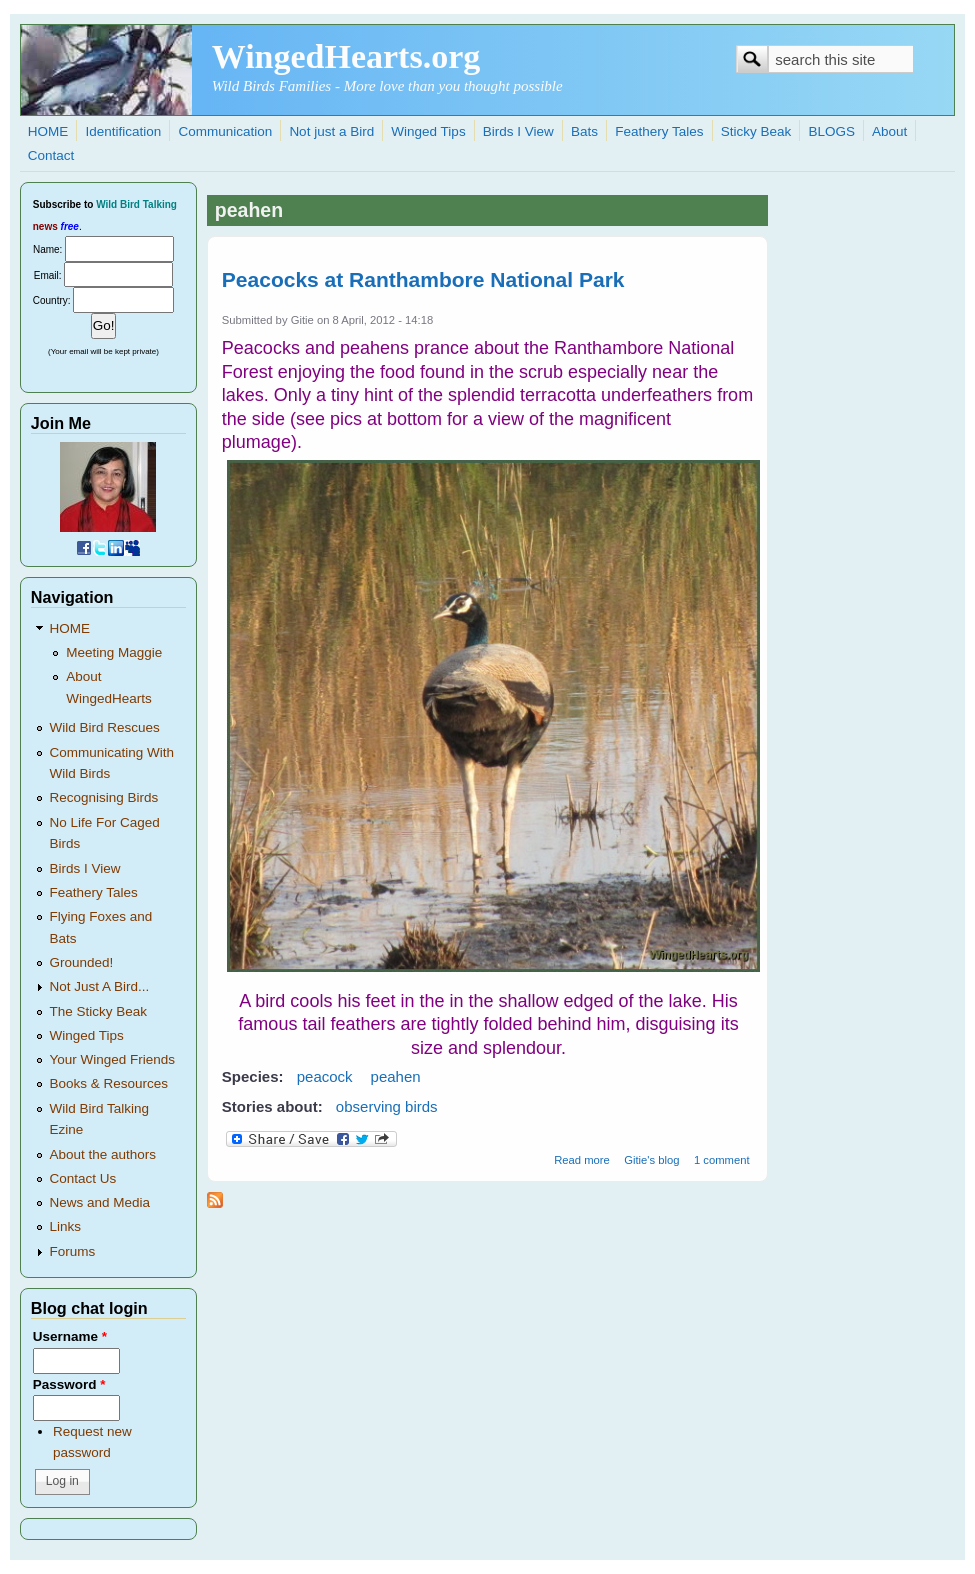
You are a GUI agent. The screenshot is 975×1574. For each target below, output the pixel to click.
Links (66, 1226)
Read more (582, 1160)
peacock (325, 1076)
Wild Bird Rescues (105, 727)
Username (70, 1336)
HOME (48, 131)
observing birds (387, 1106)
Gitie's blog (651, 1160)
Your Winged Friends (113, 1059)
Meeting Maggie (114, 652)
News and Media (100, 1202)
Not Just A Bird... (100, 986)
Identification (123, 131)
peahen (396, 1076)
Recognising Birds (104, 797)
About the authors (103, 1154)
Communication (225, 131)
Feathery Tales (659, 131)
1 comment (722, 1160)
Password (69, 1384)
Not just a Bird (331, 131)
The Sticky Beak (99, 1011)
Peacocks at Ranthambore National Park (423, 279)
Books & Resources (109, 1083)
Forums (73, 1251)
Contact (51, 155)
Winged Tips (428, 131)
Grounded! (82, 962)
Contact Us (83, 1178)
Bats (584, 131)
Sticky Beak (756, 131)
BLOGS (831, 131)
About (889, 131)
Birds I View (518, 131)
